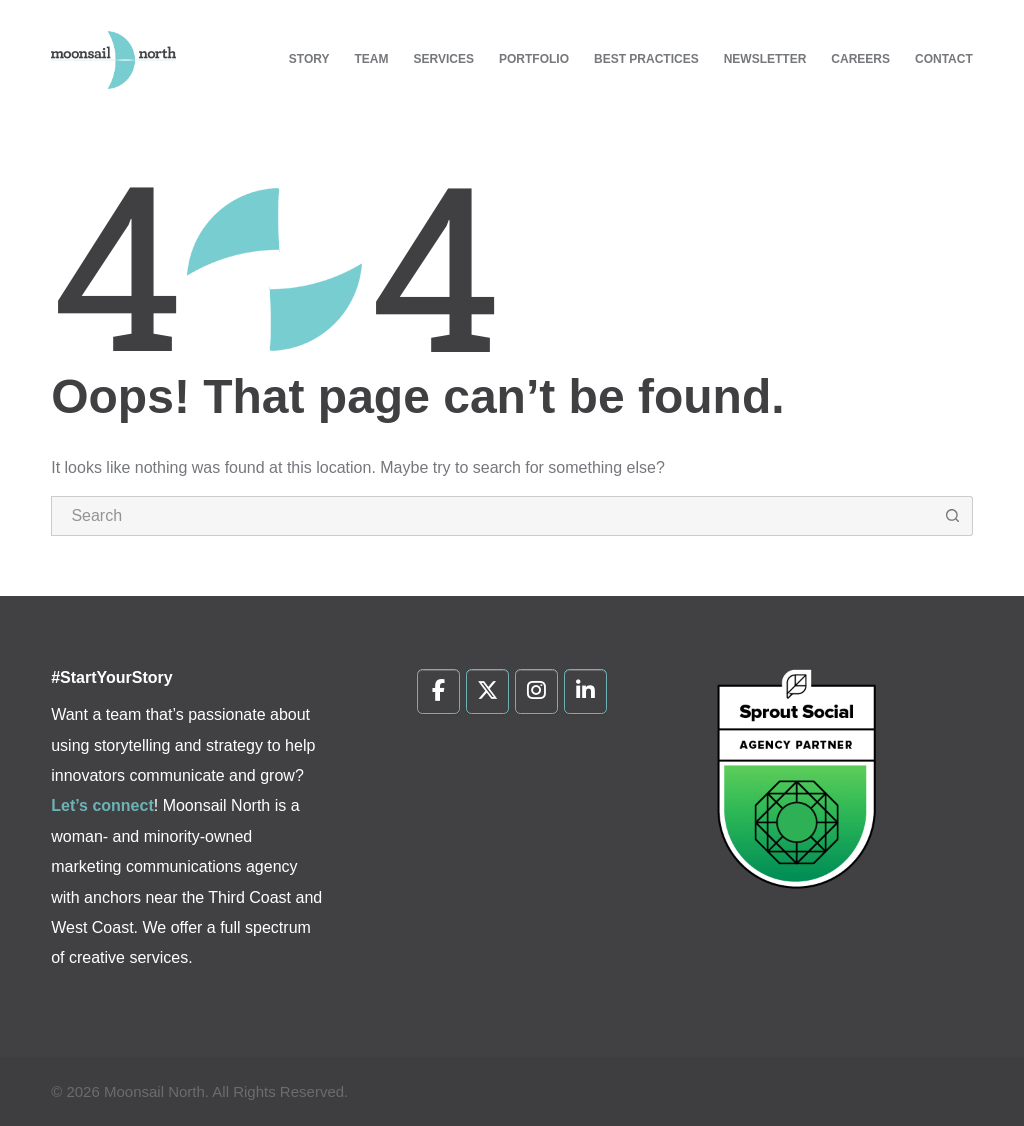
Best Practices (646, 59)
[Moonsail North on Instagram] (536, 692)
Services (444, 59)
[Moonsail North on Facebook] (438, 692)
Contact (944, 59)
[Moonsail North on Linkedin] (585, 692)
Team (372, 59)
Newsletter (765, 59)
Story (309, 59)
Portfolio (534, 59)
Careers (860, 59)
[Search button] (953, 516)
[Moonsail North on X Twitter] (487, 692)
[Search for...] (492, 516)
